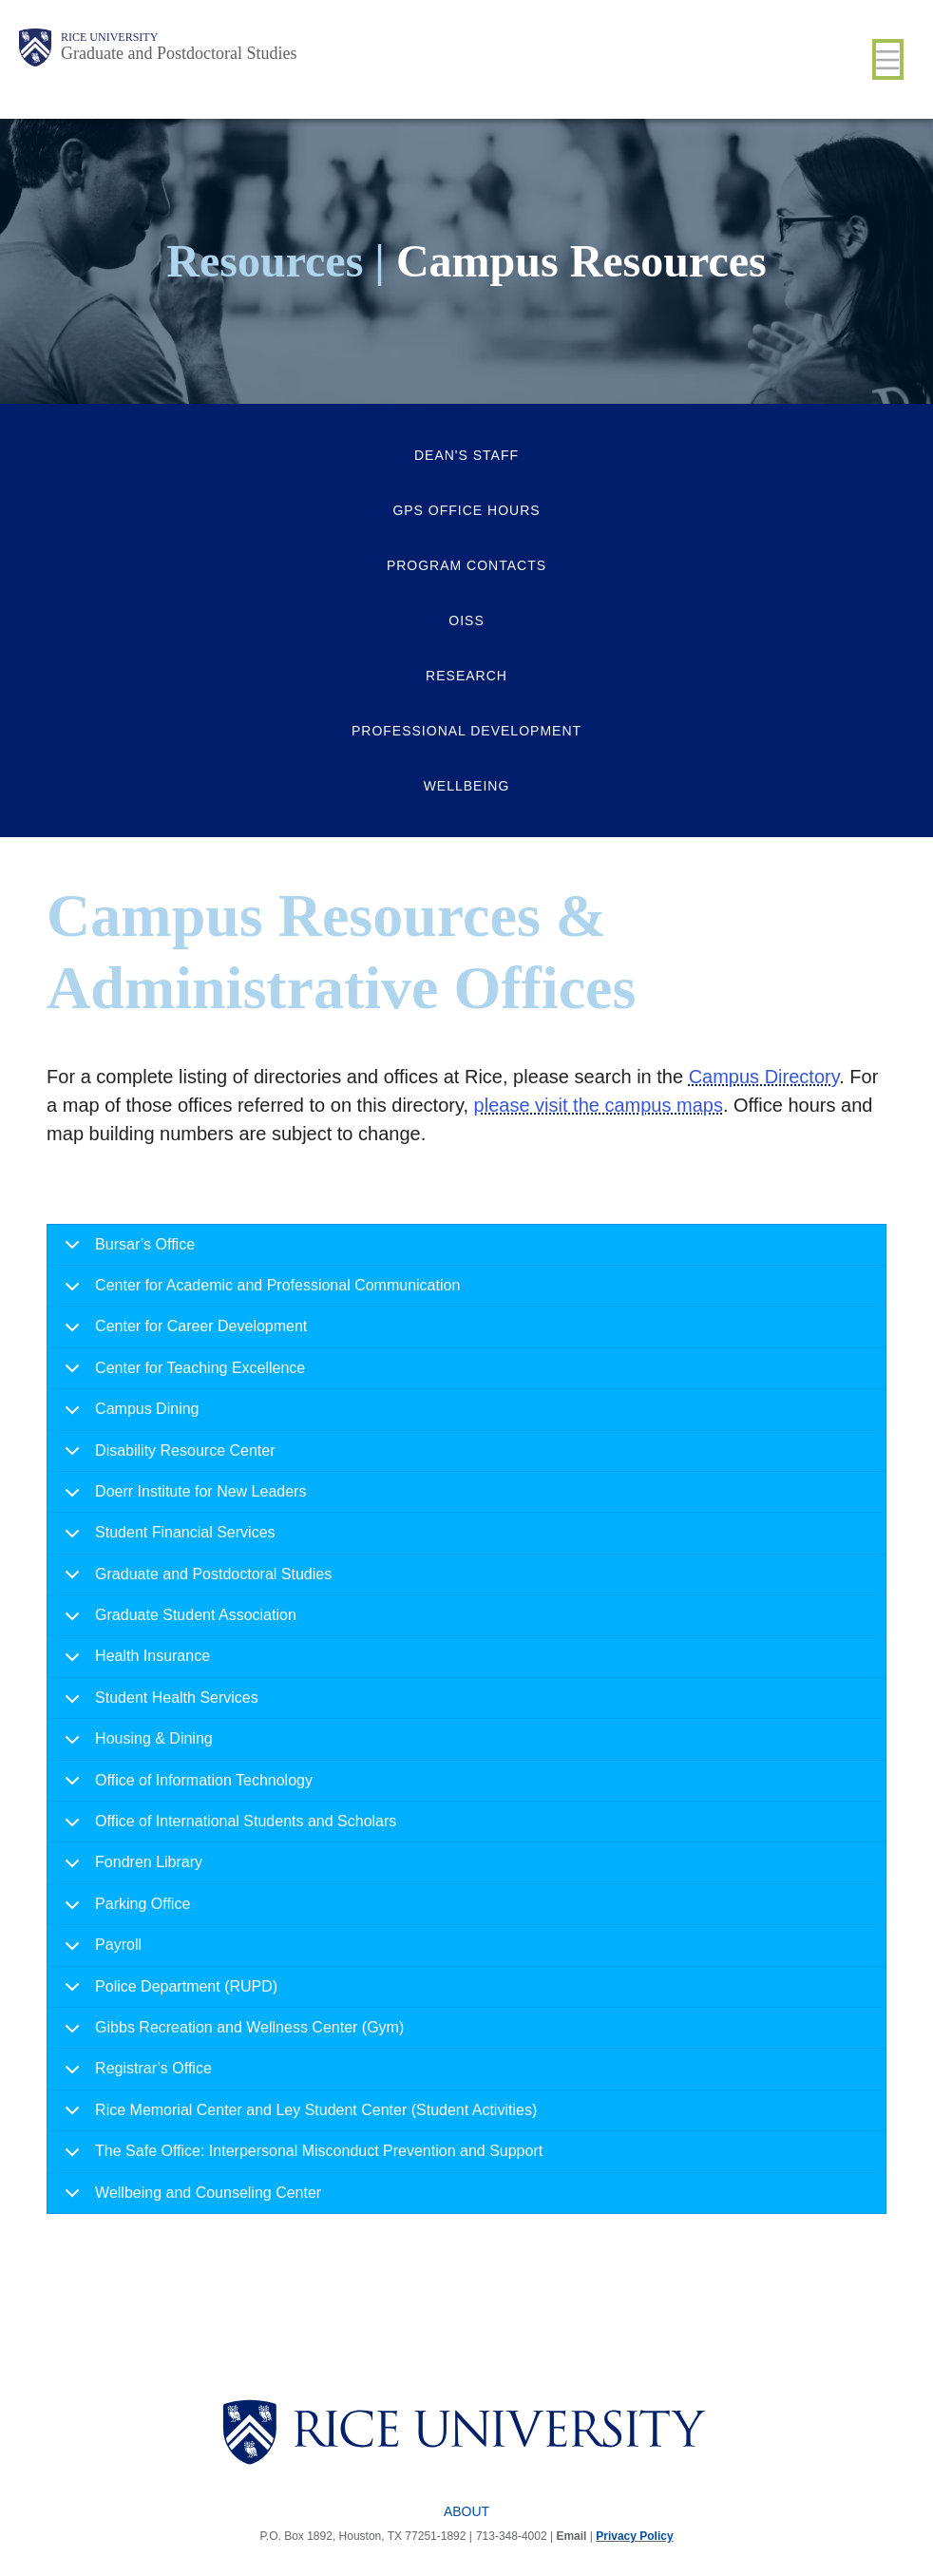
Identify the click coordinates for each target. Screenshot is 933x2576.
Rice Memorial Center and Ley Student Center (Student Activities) (297, 2116)
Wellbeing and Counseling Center (189, 2199)
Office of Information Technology (185, 1787)
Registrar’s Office (135, 2074)
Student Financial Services (166, 1539)
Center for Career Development (182, 1332)
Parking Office (124, 1910)
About (466, 2511)
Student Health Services (158, 1704)
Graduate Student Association (177, 1621)
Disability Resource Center (166, 1457)
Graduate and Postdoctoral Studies (178, 53)
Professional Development (466, 730)
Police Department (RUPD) (167, 1993)
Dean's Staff (466, 455)
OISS (466, 620)
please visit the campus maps (598, 1105)
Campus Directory (764, 1076)
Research (466, 675)
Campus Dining (128, 1415)
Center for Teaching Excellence (181, 1374)
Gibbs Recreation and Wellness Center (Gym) (231, 2034)
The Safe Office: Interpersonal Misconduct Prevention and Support (300, 2157)
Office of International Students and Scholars (227, 1827)
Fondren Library (130, 1868)
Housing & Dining (135, 1745)
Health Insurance (134, 1662)
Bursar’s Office (126, 1251)
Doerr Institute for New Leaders (182, 1498)
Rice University (109, 37)
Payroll (100, 1951)
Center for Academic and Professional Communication (259, 1292)
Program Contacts (466, 565)
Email (571, 2536)
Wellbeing (467, 785)
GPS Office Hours (466, 510)
